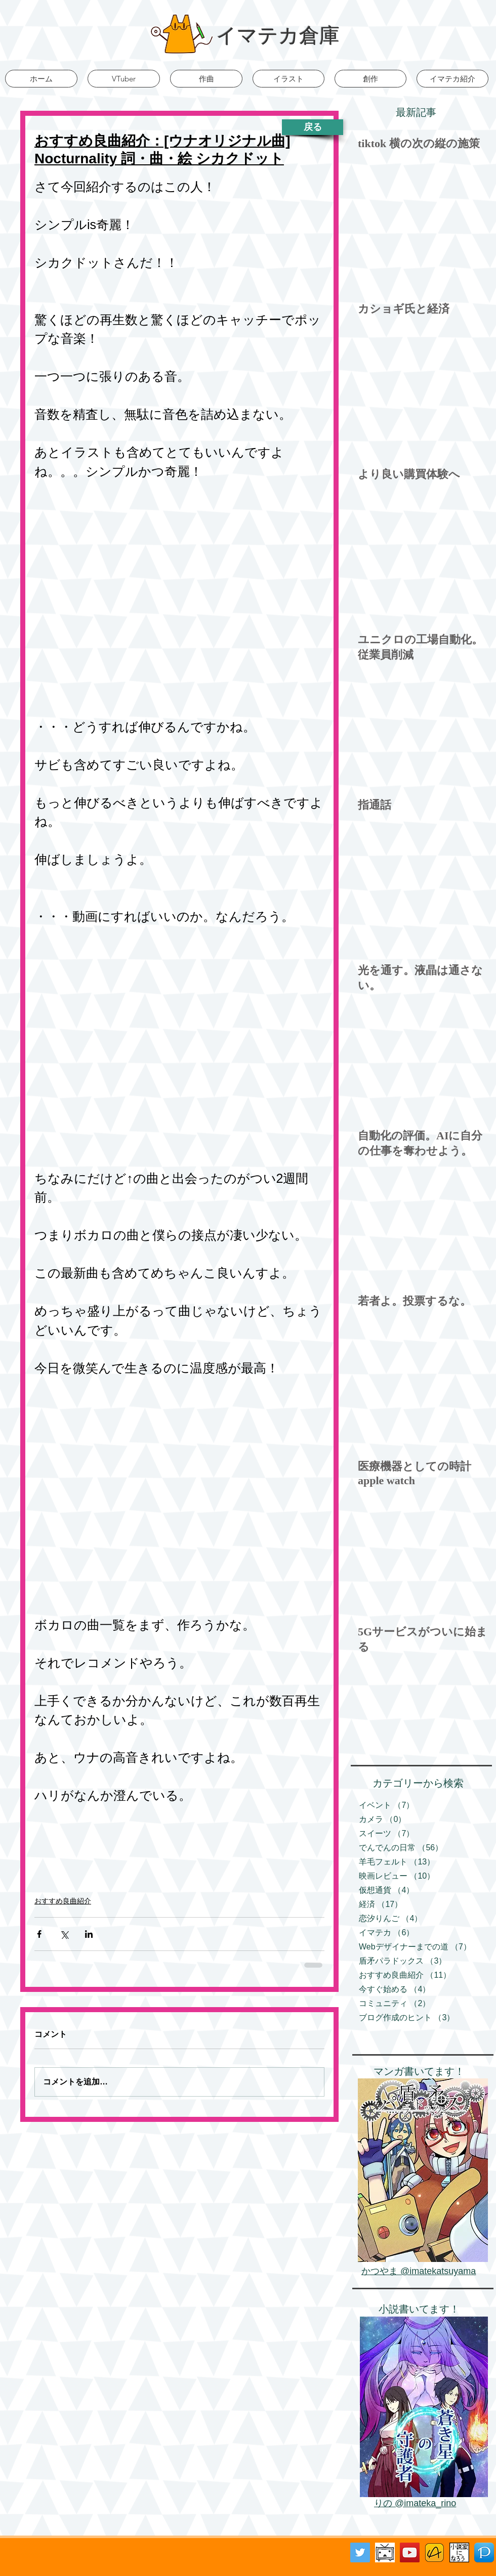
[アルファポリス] (434, 2552)
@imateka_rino (425, 2503)
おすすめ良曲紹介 (62, 1901)
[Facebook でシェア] (39, 1934)
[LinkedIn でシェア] (89, 1934)
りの (384, 2503)
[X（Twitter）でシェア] (64, 1934)
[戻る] (312, 127)
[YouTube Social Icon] (410, 2552)
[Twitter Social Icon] (360, 2552)
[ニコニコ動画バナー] (385, 2552)
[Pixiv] (484, 2552)
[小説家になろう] (459, 2552)
